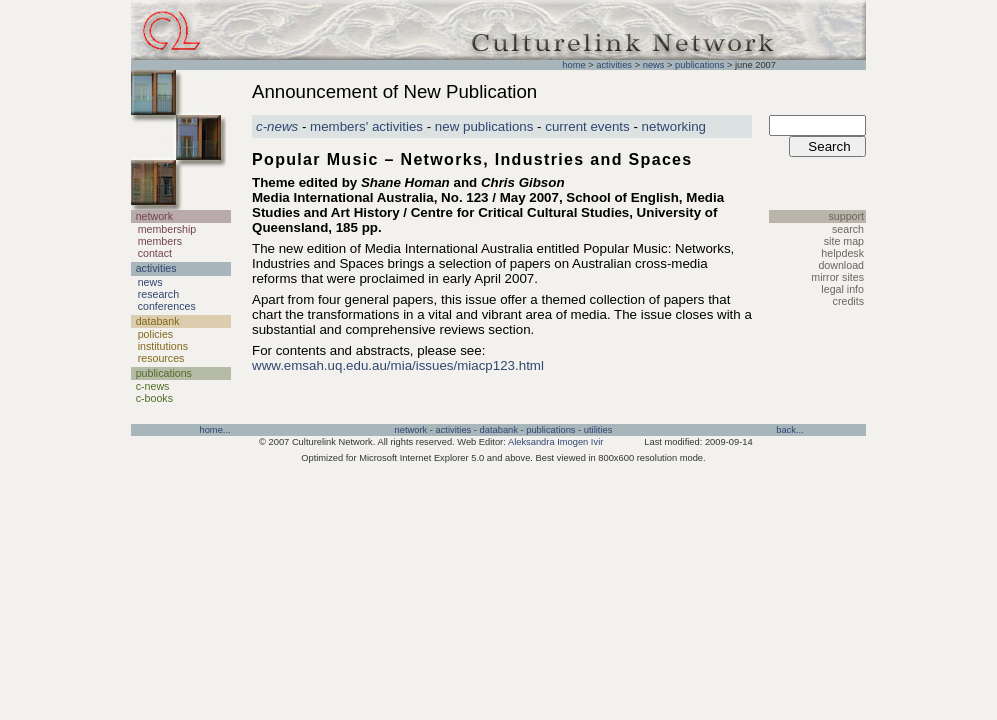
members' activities (366, 126)
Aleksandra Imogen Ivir (555, 442)
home (573, 65)
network (411, 430)
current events (587, 126)
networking (674, 126)
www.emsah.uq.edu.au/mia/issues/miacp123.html (398, 365)
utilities (598, 430)
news (654, 65)
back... (789, 430)
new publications (484, 126)
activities (614, 65)
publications (699, 65)
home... (214, 430)
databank (499, 430)
